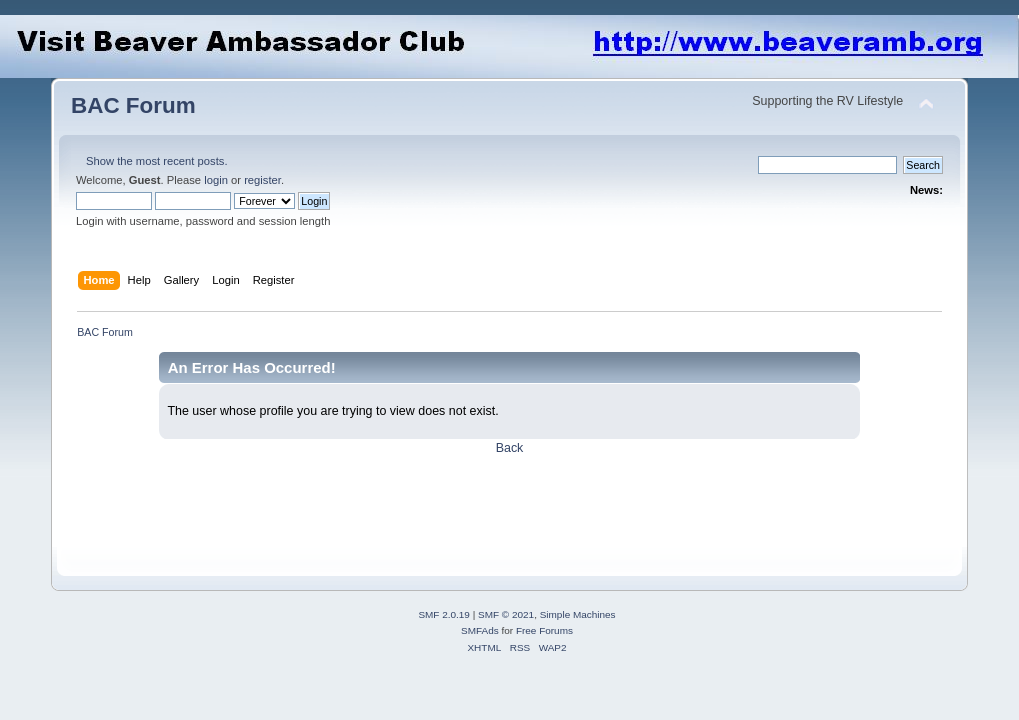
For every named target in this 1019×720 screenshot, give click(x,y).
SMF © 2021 (506, 614)
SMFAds (480, 630)
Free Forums (544, 630)
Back (510, 448)
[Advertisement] (435, 502)
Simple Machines (578, 614)
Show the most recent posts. (157, 161)
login (216, 180)
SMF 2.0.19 (444, 614)
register (262, 180)
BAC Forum (133, 105)
